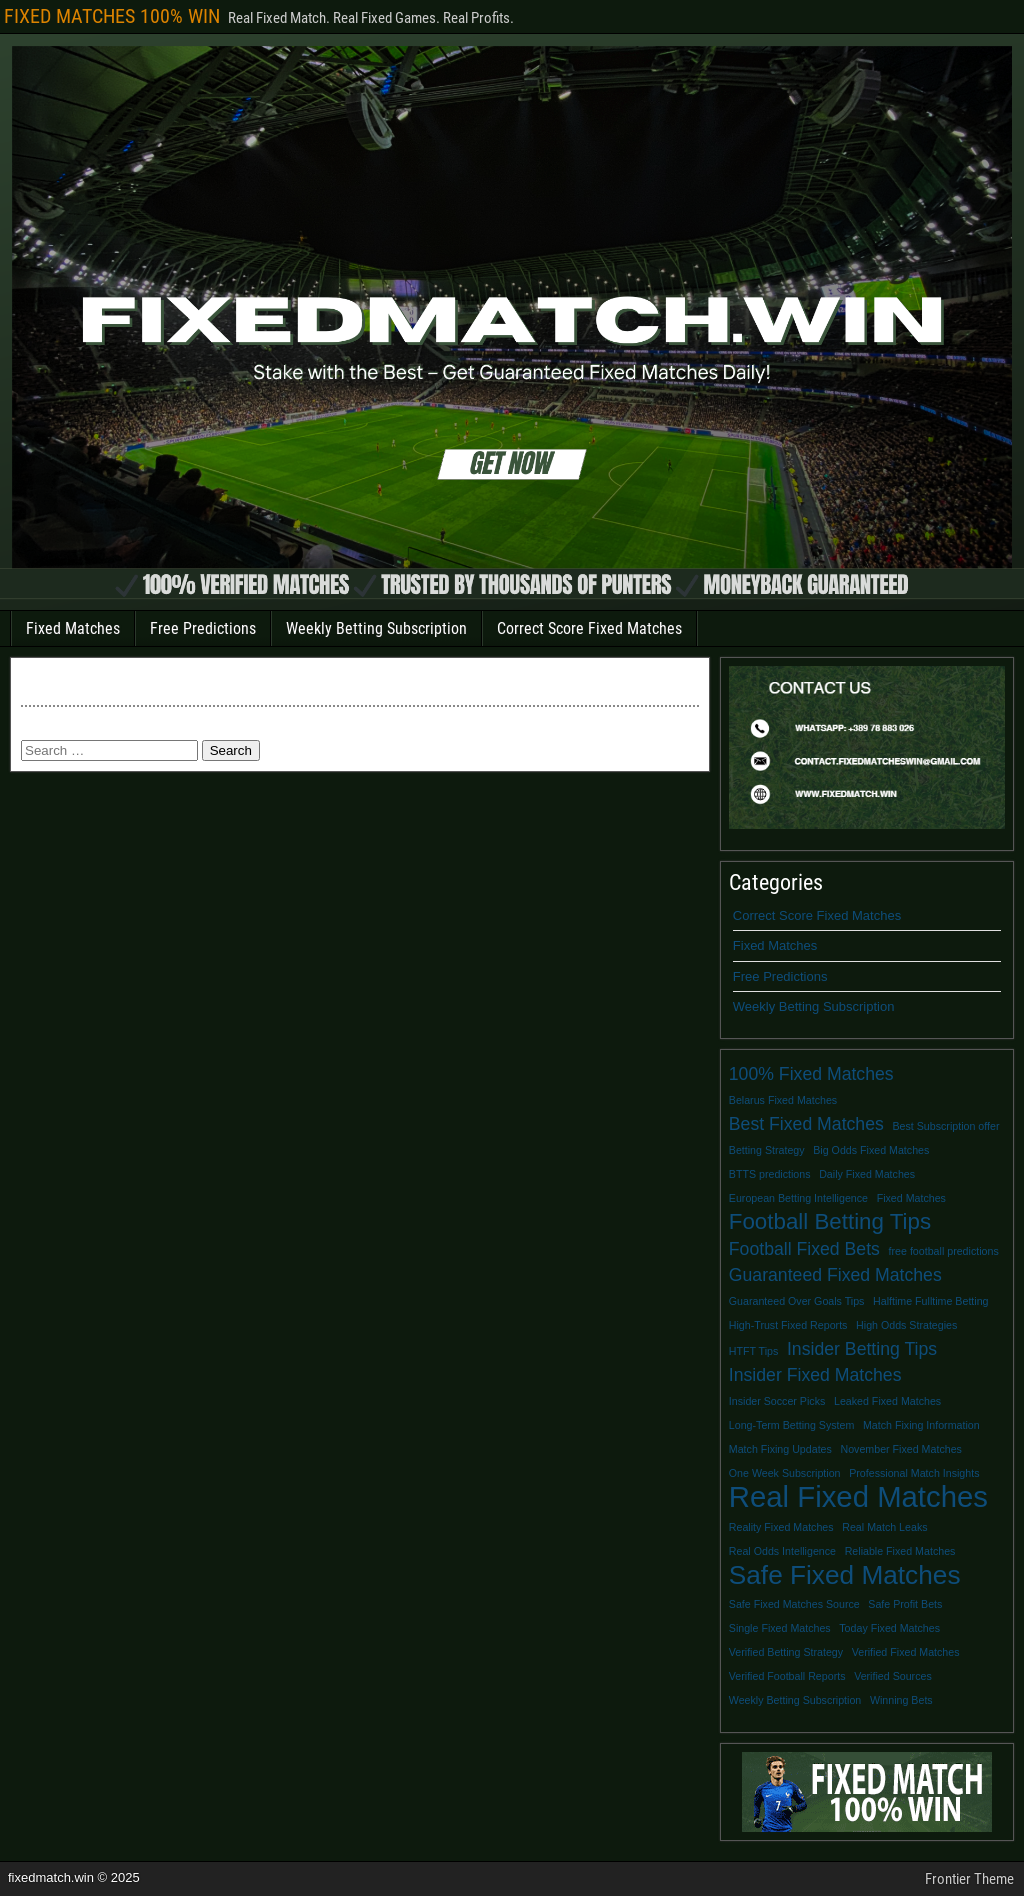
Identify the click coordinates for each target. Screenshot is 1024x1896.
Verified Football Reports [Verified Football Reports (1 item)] (787, 1676)
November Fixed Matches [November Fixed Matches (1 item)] (900, 1449)
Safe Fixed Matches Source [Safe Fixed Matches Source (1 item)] (794, 1604)
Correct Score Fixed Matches (589, 628)
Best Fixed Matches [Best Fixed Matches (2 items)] (806, 1124)
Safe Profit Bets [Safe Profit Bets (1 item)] (905, 1604)
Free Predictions (203, 628)
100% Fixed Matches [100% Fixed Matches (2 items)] (811, 1074)
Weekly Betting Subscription (376, 628)
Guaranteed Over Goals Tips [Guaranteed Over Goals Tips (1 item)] (797, 1301)
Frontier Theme (969, 1879)
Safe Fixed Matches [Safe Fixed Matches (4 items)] (845, 1575)
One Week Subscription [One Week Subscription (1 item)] (785, 1473)
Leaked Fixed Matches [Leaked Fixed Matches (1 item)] (887, 1401)
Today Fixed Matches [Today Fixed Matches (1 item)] (889, 1628)
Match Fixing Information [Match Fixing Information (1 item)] (921, 1425)
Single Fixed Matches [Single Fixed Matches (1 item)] (780, 1628)
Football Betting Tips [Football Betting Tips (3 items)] (830, 1222)
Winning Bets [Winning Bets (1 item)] (901, 1700)
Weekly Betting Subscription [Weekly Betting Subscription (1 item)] (795, 1700)
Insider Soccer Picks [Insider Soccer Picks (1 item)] (777, 1401)
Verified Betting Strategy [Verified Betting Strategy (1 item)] (786, 1652)
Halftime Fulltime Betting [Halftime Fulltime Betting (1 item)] (930, 1301)
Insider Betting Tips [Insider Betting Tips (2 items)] (862, 1349)
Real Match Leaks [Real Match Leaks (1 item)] (884, 1527)
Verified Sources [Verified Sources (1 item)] (893, 1676)
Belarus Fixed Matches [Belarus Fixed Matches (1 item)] (783, 1100)
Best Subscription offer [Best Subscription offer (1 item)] (945, 1126)
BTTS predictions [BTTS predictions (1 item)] (770, 1174)
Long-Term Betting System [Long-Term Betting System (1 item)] (792, 1425)
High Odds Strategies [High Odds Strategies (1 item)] (906, 1325)
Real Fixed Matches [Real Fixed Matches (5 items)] (858, 1497)
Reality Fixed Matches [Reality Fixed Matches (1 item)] (781, 1527)
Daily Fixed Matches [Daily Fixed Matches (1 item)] (867, 1174)
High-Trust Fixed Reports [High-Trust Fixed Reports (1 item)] (788, 1325)
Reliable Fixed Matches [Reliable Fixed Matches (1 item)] (900, 1551)
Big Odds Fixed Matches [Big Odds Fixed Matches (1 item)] (871, 1150)
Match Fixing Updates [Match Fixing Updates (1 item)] (780, 1449)
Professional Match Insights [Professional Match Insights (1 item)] (914, 1473)
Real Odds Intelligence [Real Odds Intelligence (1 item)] (782, 1551)
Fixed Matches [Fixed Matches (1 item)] (911, 1198)
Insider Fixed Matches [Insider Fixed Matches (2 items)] (815, 1375)
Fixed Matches (73, 628)
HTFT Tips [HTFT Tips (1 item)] (754, 1351)
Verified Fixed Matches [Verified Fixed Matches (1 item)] (906, 1652)
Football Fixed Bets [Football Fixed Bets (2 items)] (804, 1249)
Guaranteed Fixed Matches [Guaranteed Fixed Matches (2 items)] (835, 1275)
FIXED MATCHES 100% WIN (112, 16)
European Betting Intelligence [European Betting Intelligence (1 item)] (798, 1198)
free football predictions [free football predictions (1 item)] (944, 1251)
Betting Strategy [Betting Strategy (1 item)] (767, 1150)
